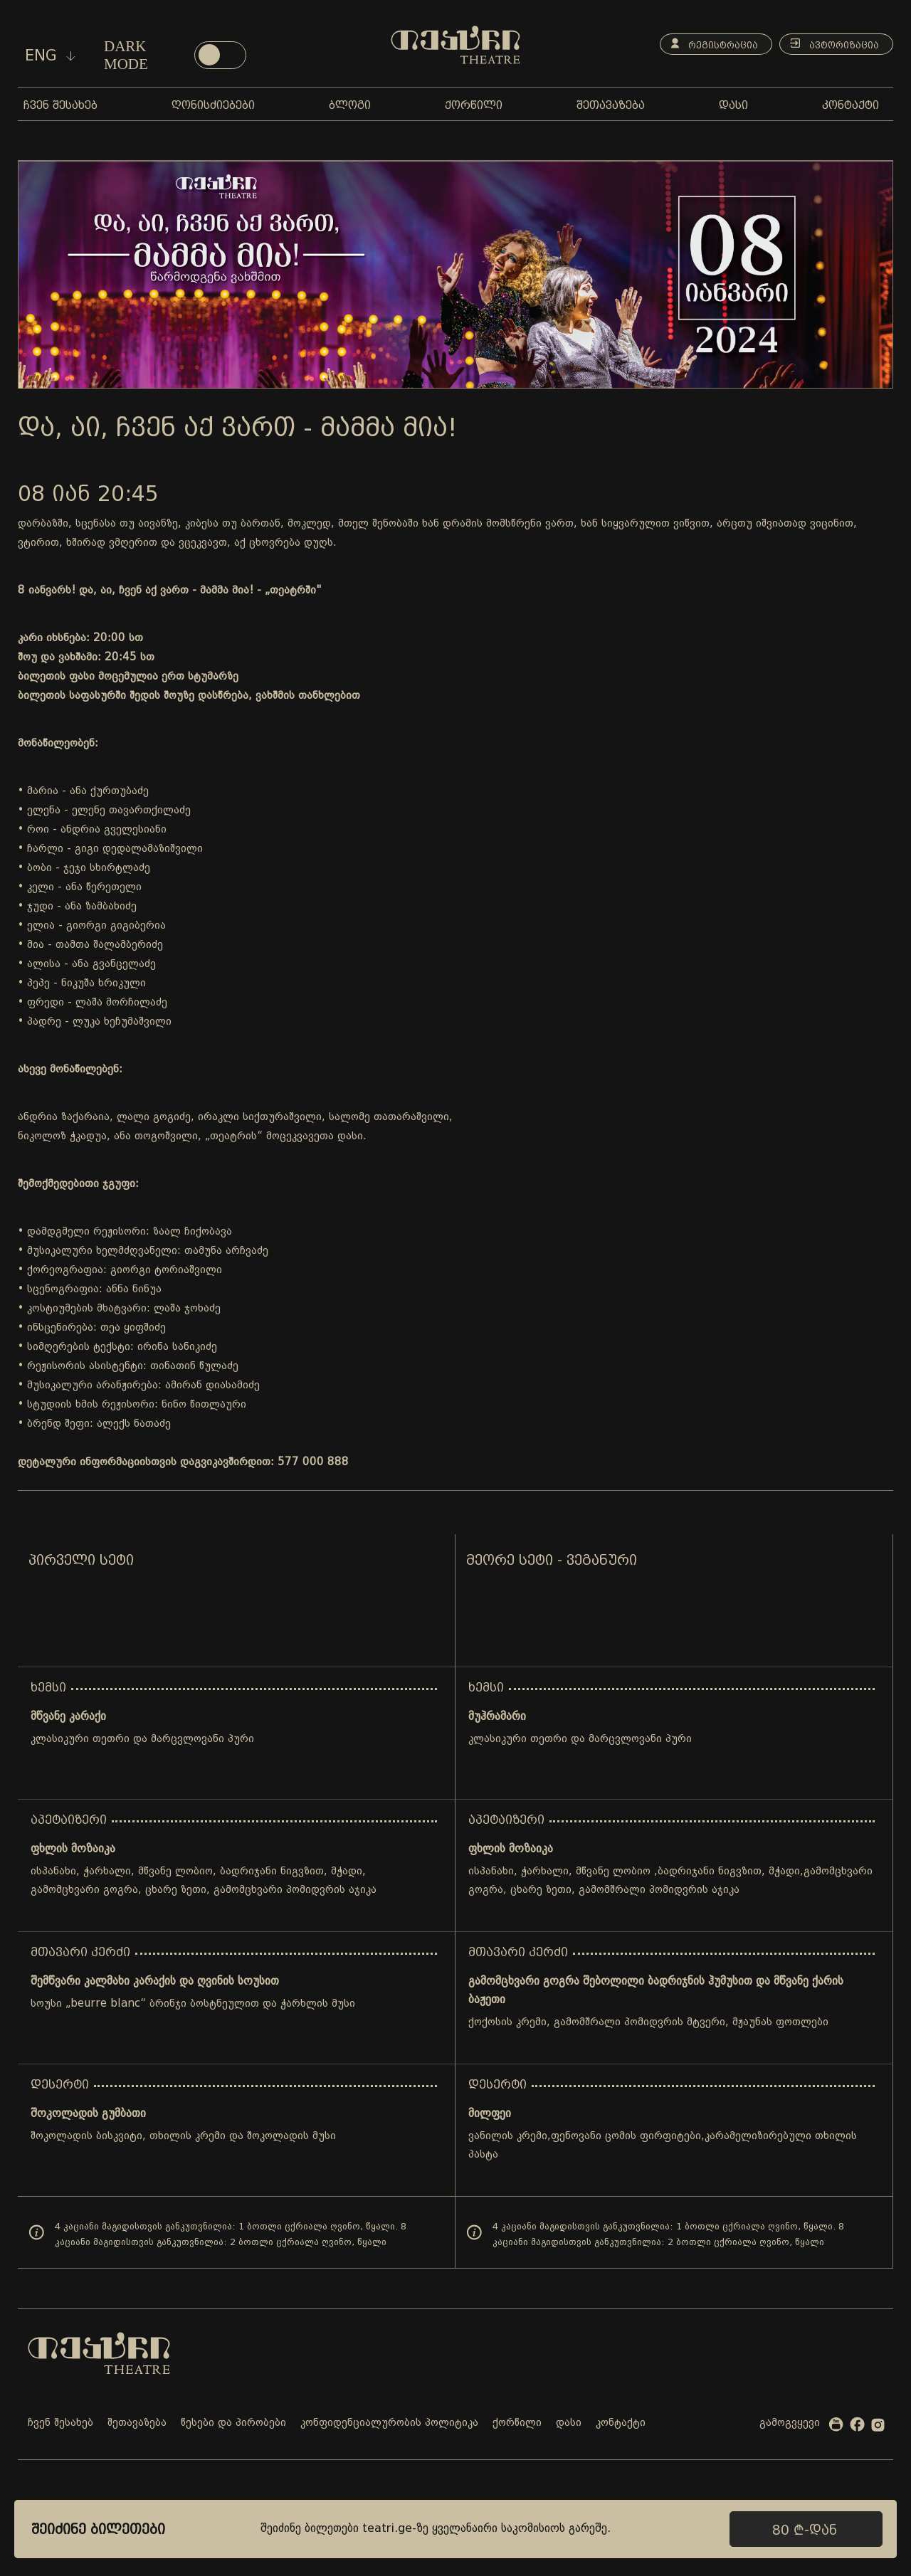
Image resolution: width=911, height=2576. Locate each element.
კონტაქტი (621, 2423)
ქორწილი (517, 2423)
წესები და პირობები (233, 2423)
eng (50, 55)
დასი (568, 2423)
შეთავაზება (137, 2423)
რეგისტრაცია (708, 44)
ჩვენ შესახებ (60, 2423)
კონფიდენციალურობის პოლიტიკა (389, 2423)
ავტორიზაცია (832, 44)
